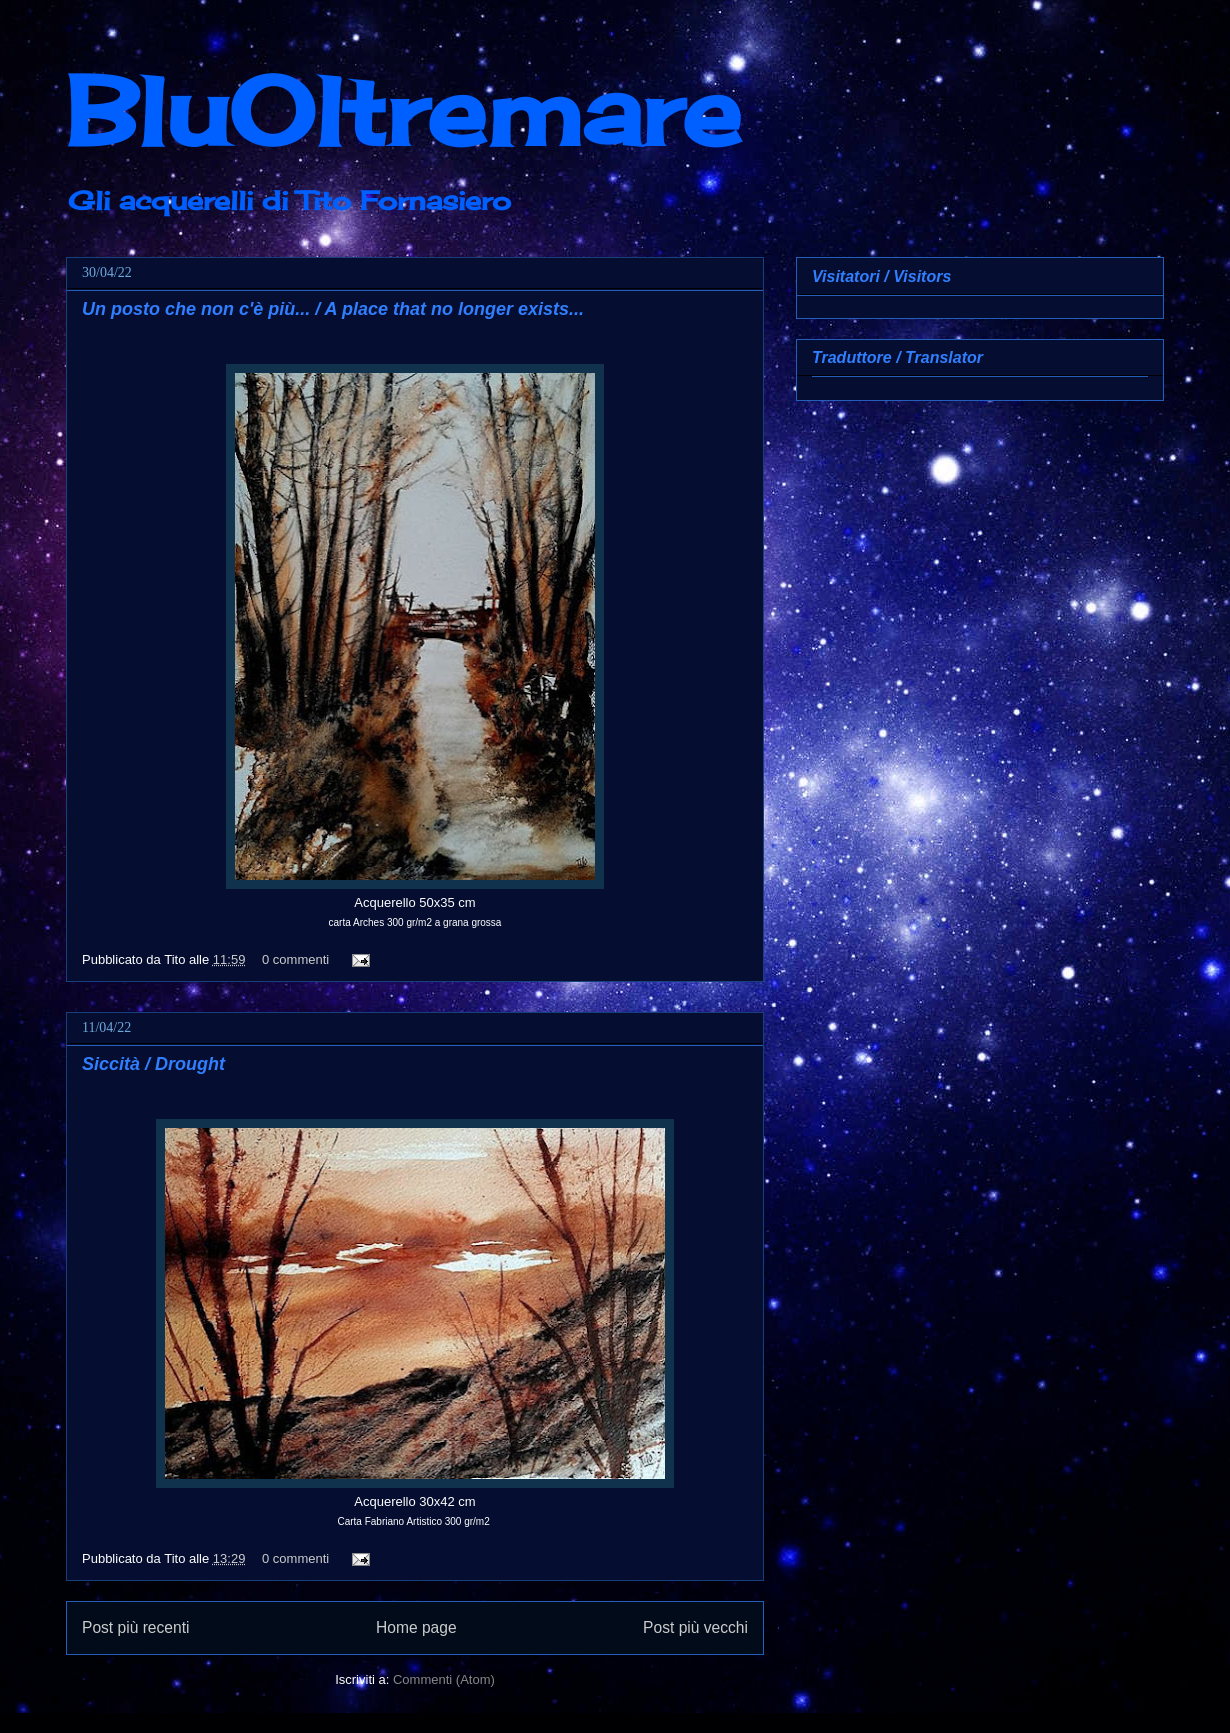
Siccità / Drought (153, 1064)
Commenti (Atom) (444, 1679)
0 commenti (295, 959)
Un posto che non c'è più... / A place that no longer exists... (333, 309)
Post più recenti (135, 1627)
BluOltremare (403, 111)
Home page (416, 1627)
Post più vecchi (695, 1627)
